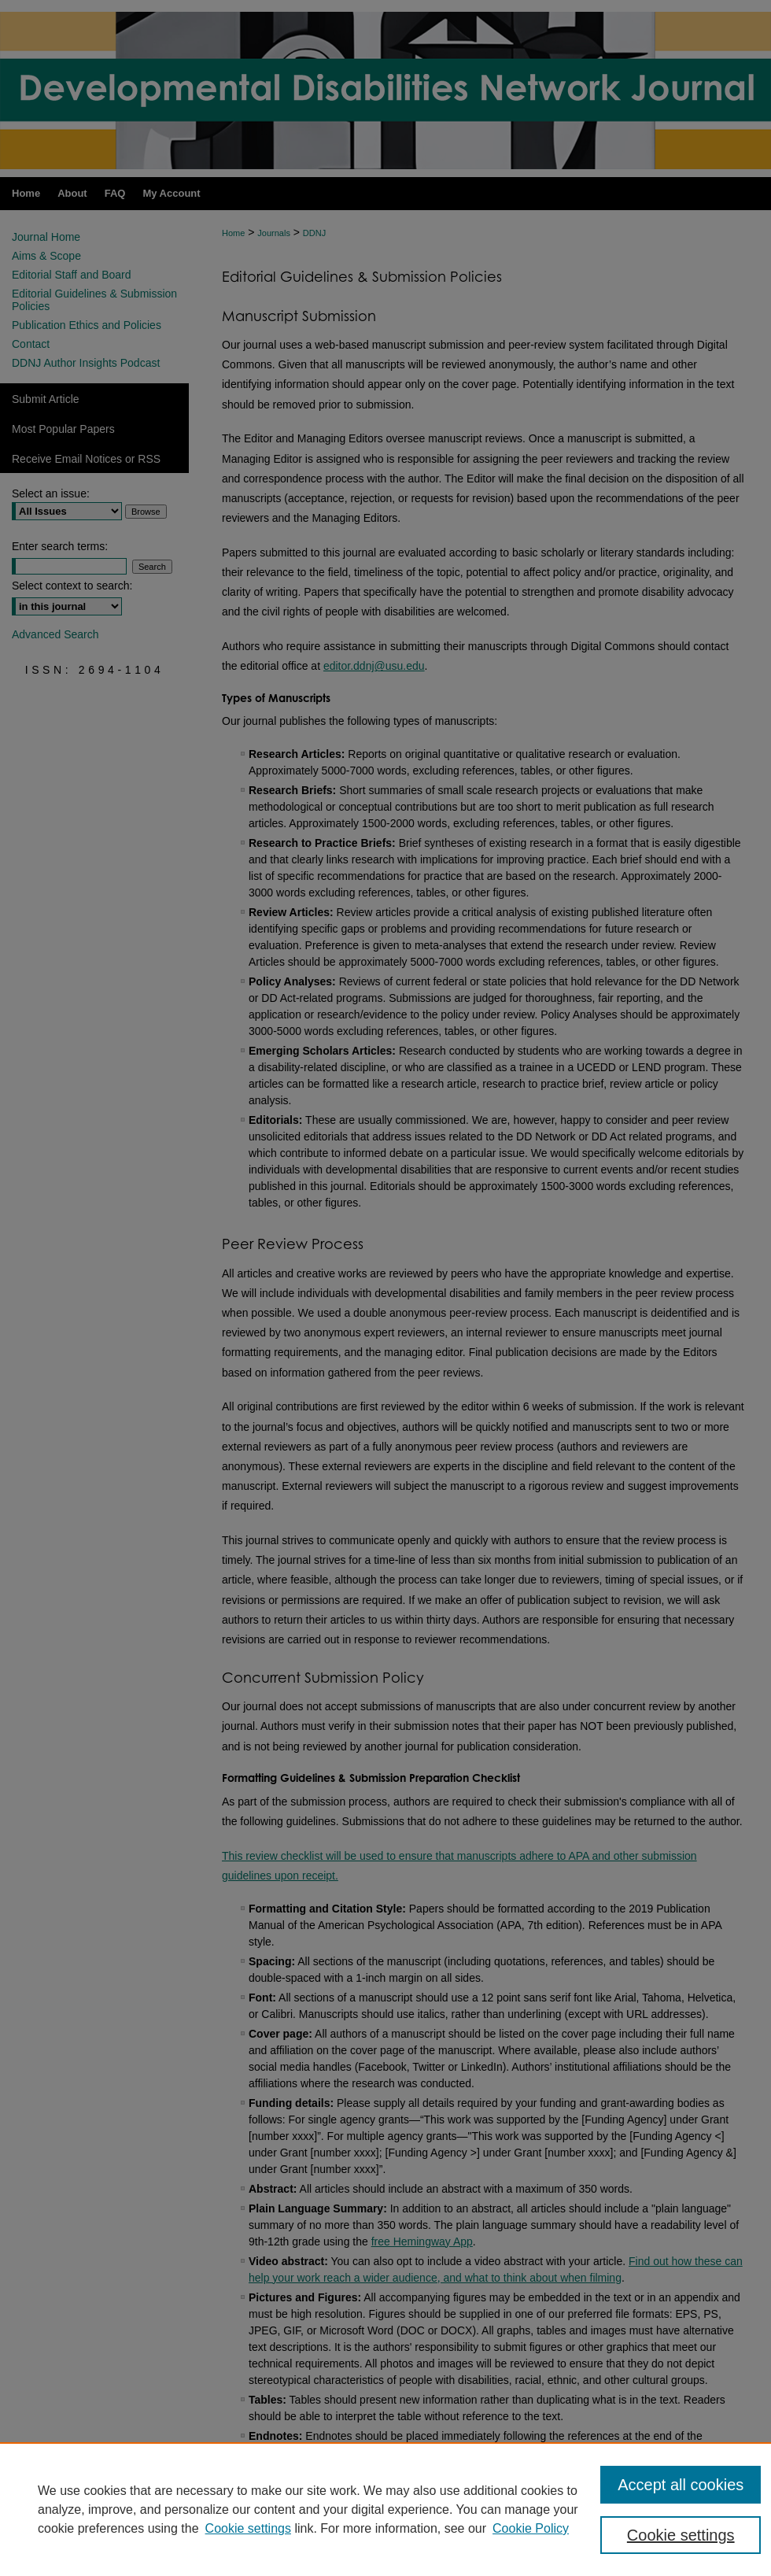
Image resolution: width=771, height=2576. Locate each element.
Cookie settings (248, 2528)
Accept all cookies (680, 2484)
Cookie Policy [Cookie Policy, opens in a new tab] (530, 2528)
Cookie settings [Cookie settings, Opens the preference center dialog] (681, 2535)
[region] (385, 2509)
